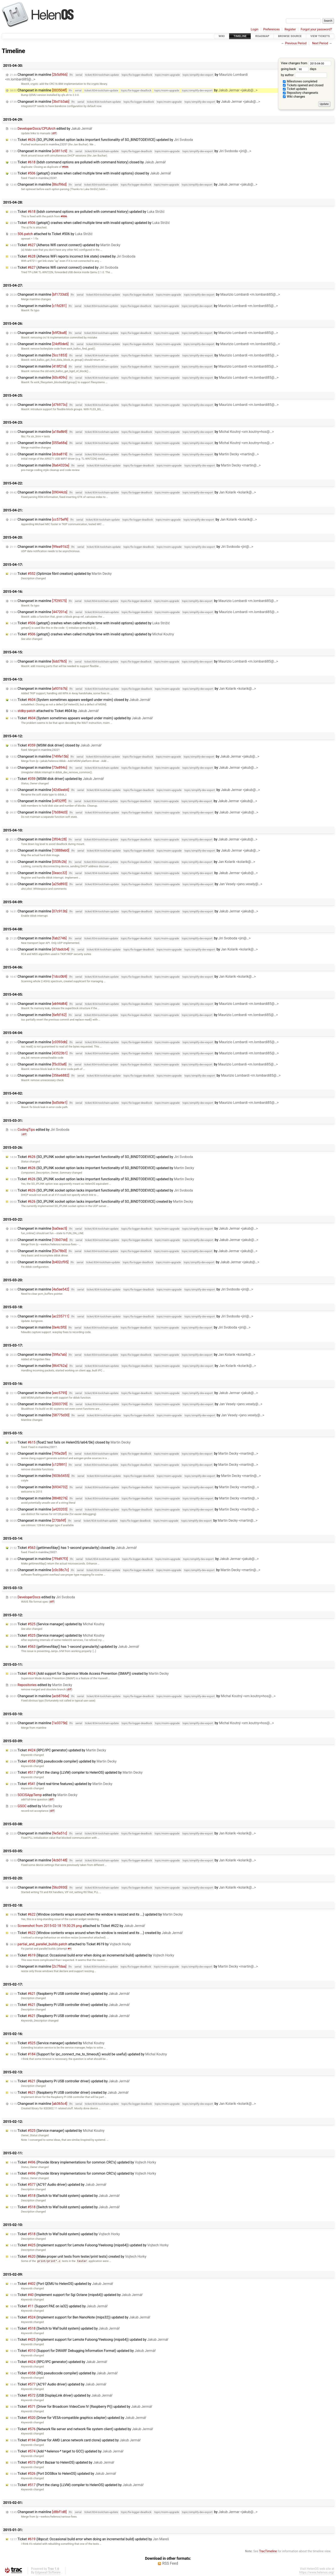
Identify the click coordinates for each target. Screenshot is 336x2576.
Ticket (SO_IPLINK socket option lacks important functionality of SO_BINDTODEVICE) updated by (101, 140)
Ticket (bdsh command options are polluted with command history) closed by (88, 162)
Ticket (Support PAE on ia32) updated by (59, 2306)
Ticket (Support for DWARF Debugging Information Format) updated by (83, 2351)
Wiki (222, 36)
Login (254, 29)
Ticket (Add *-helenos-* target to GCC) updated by (66, 2451)
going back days (298, 69)
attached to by (51, 234)
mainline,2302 (47, 1552)
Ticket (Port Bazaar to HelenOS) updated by (62, 2462)
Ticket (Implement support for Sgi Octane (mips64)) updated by (76, 2295)
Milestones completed (300, 81)
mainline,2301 (47, 1447)
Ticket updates (295, 89)
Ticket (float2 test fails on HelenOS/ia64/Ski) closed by (70, 1442)
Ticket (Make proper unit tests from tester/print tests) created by (78, 2256)
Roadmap (262, 36)
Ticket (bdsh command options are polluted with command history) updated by (87, 212)
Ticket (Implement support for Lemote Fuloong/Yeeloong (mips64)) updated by (89, 2245)
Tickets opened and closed (303, 85)
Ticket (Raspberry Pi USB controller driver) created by (69, 2092)
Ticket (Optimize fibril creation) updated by (61, 574)
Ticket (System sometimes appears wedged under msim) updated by (81, 718)
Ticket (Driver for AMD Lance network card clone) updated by (75, 2440)
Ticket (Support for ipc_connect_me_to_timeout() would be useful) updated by (88, 2054)
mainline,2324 (47, 178)
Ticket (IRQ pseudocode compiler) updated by (63, 1761)
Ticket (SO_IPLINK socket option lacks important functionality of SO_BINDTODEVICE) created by (101, 1201)
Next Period (320, 43)
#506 (65, 166)
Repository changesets (300, 93)
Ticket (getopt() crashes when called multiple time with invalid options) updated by (90, 223)
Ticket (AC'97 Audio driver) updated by (58, 2185)
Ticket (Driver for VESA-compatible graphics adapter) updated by (78, 2418)
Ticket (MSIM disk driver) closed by (56, 745)
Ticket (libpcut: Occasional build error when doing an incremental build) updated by (92, 1955)
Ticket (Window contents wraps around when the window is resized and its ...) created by (96, 1933)
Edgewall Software (48, 2572)
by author (304, 75)
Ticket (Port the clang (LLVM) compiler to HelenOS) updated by (76, 1772)
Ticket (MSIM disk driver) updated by (57, 779)
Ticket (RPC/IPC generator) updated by (58, 1750)
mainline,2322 (49, 749)
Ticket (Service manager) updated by (57, 1624)
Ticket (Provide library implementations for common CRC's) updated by (83, 2162)
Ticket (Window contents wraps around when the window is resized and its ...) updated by (96, 1914)
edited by (51, 129)
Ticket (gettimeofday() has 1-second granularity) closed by (73, 1548)
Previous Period (295, 43)
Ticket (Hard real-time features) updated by (61, 1784)
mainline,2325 (57, 144)
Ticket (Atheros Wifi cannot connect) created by (64, 267)
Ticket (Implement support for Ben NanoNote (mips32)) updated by (80, 2317)
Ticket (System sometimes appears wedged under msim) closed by (80, 700)
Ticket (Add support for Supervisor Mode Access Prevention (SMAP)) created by (89, 1674)
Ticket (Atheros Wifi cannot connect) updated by (65, 245)
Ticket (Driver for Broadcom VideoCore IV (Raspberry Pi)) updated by (81, 2407)
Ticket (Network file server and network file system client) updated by (81, 2429)
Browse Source (290, 36)
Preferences (271, 29)
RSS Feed (170, 2563)
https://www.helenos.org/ (316, 2572)
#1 (69, 1948)
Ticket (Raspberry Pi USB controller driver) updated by (70, 1994)
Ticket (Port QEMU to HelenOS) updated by (61, 2284)
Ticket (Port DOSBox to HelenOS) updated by (63, 2474)
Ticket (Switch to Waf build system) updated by (65, 2196)
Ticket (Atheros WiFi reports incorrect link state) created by (72, 256)
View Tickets (320, 36)
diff (54, 133)
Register (290, 29)
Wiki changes (294, 96)
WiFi (63, 458)
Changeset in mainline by (134, 90)
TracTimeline (268, 2551)
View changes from (306, 63)
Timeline (240, 36)
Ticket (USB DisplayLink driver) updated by (61, 2395)
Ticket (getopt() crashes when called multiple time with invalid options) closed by (90, 173)
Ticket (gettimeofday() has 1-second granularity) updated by (74, 1647)
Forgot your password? (316, 29)
